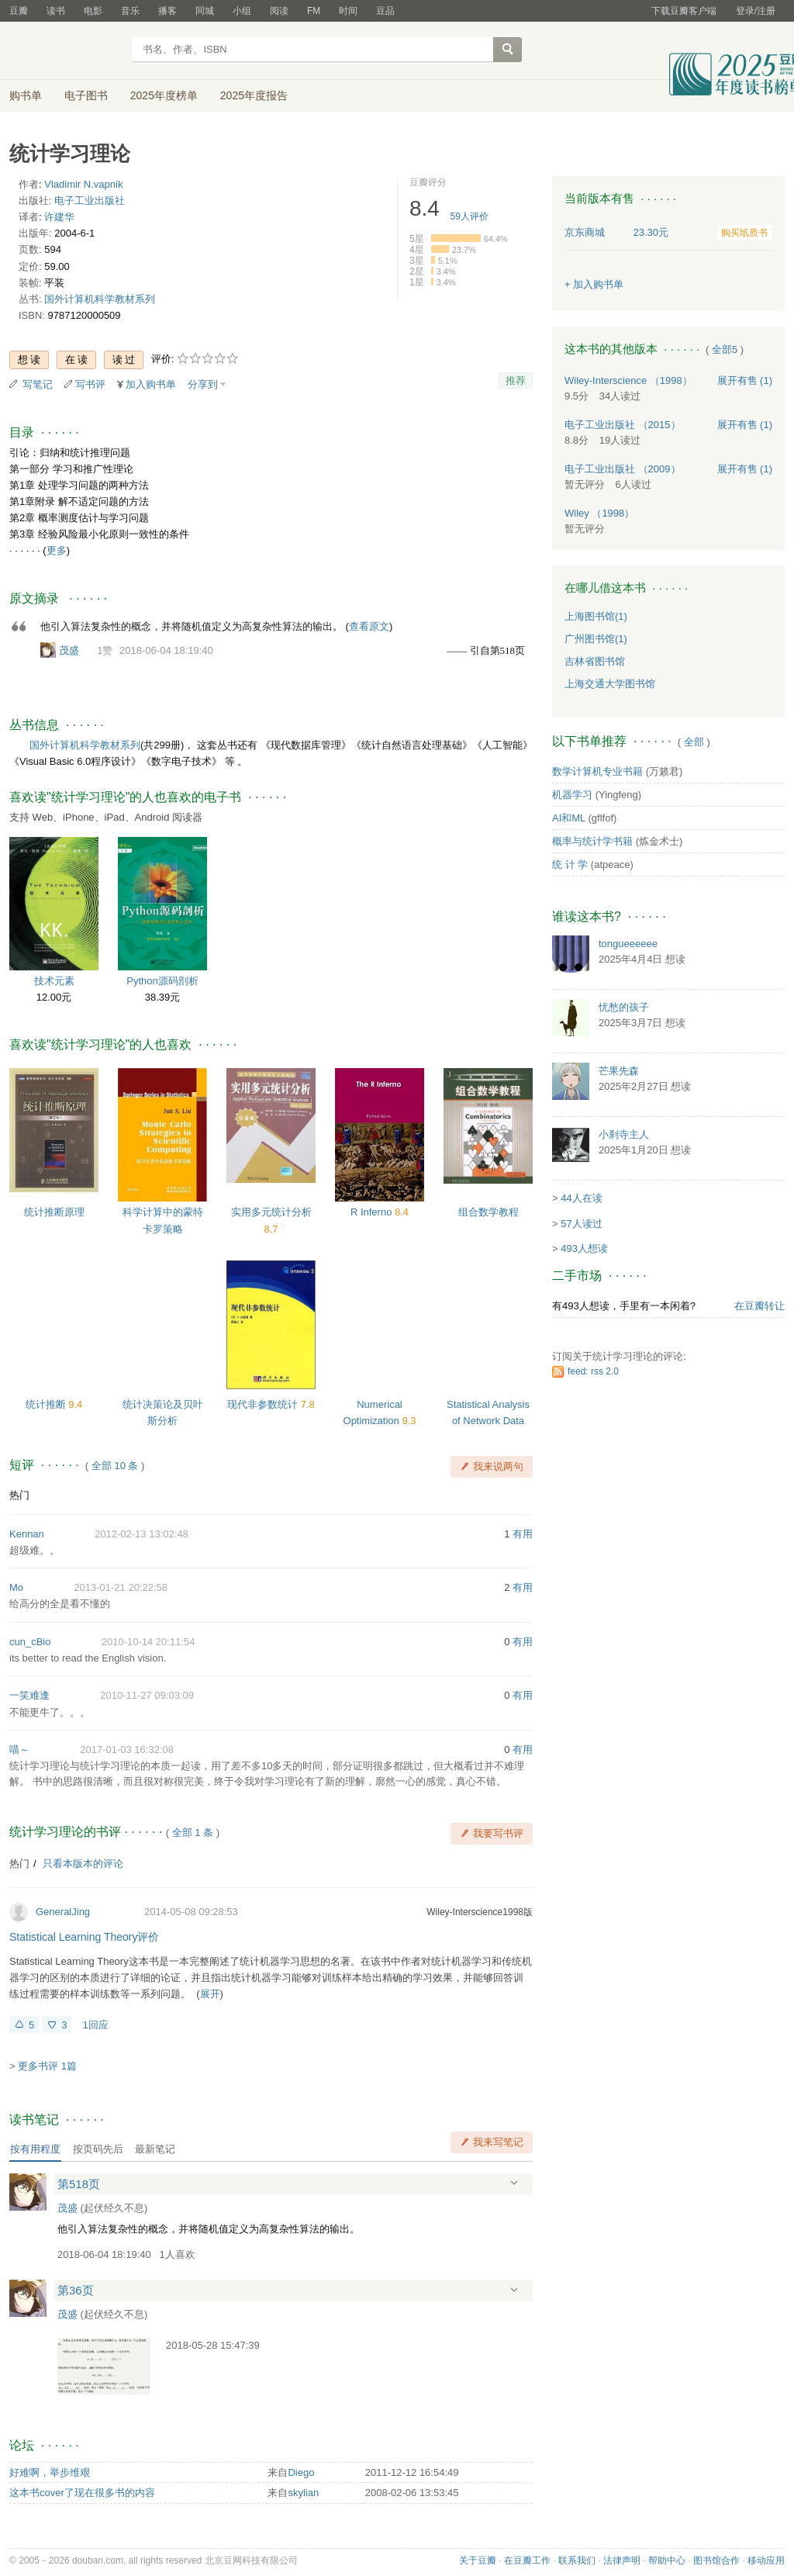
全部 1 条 (192, 1832)
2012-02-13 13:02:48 (141, 1534)
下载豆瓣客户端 (683, 10)
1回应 (95, 2025)
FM (313, 10)
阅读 (279, 10)
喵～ (19, 1749)
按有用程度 (35, 2149)
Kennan (26, 1534)
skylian (303, 2492)
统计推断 (47, 1404)
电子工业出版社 (89, 200)
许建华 (59, 217)
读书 (56, 10)
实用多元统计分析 (271, 1212)
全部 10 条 (115, 1465)
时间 (348, 10)
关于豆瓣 (477, 2560)
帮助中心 (666, 2560)
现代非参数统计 (264, 1404)
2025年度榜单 (164, 95)
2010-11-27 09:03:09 (147, 1695)
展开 (210, 1994)
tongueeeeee (628, 943)
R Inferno (372, 1212)
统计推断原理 (54, 1212)
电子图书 (86, 95)
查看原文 (369, 626)
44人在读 (581, 1198)
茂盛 (69, 650)
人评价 (469, 216)
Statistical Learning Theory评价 (84, 1937)
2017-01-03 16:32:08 (127, 1749)
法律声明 (621, 2560)
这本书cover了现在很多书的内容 (82, 2492)
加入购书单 (151, 384)
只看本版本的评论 (83, 1863)
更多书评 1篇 (47, 2066)
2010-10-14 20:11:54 (148, 1642)
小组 (242, 10)
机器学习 (572, 794)
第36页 (75, 2290)
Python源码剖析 (162, 981)
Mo (16, 1587)
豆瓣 (18, 10)
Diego (301, 2472)
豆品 (385, 10)
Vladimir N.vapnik (83, 184)
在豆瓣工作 (527, 2560)
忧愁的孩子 (624, 1007)
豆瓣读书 (65, 51)
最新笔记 (155, 2149)
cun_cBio (29, 1642)
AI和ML (568, 818)
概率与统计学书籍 (592, 841)
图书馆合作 (716, 2560)
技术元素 (54, 981)
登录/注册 (755, 10)
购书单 (25, 95)
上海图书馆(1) (595, 616)
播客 (167, 10)
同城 (204, 10)
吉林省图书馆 (594, 661)
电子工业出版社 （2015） (622, 424)
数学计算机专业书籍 (597, 771)
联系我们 (577, 2560)
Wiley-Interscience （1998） (628, 380)
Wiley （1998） (599, 513)
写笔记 (37, 384)
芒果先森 (619, 1071)
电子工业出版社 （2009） (622, 469)
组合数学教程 (488, 1212)
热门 (19, 1495)
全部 (694, 742)
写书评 (90, 384)
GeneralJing (63, 1911)
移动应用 (766, 2560)
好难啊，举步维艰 (49, 2472)
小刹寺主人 (624, 1134)
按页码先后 (98, 2149)
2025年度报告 (254, 95)
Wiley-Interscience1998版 (479, 1912)
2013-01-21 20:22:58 (120, 1587)
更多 (57, 550)
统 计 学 (570, 864)
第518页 (78, 2183)
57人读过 (581, 1223)
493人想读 (584, 1248)
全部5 (724, 349)
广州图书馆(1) (595, 639)
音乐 (130, 10)
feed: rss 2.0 (593, 1371)
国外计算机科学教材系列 (99, 299)
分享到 (203, 384)
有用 (523, 1534)
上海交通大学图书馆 (609, 684)
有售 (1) (745, 380)
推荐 (516, 380)
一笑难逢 (29, 1695)
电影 (93, 10)
